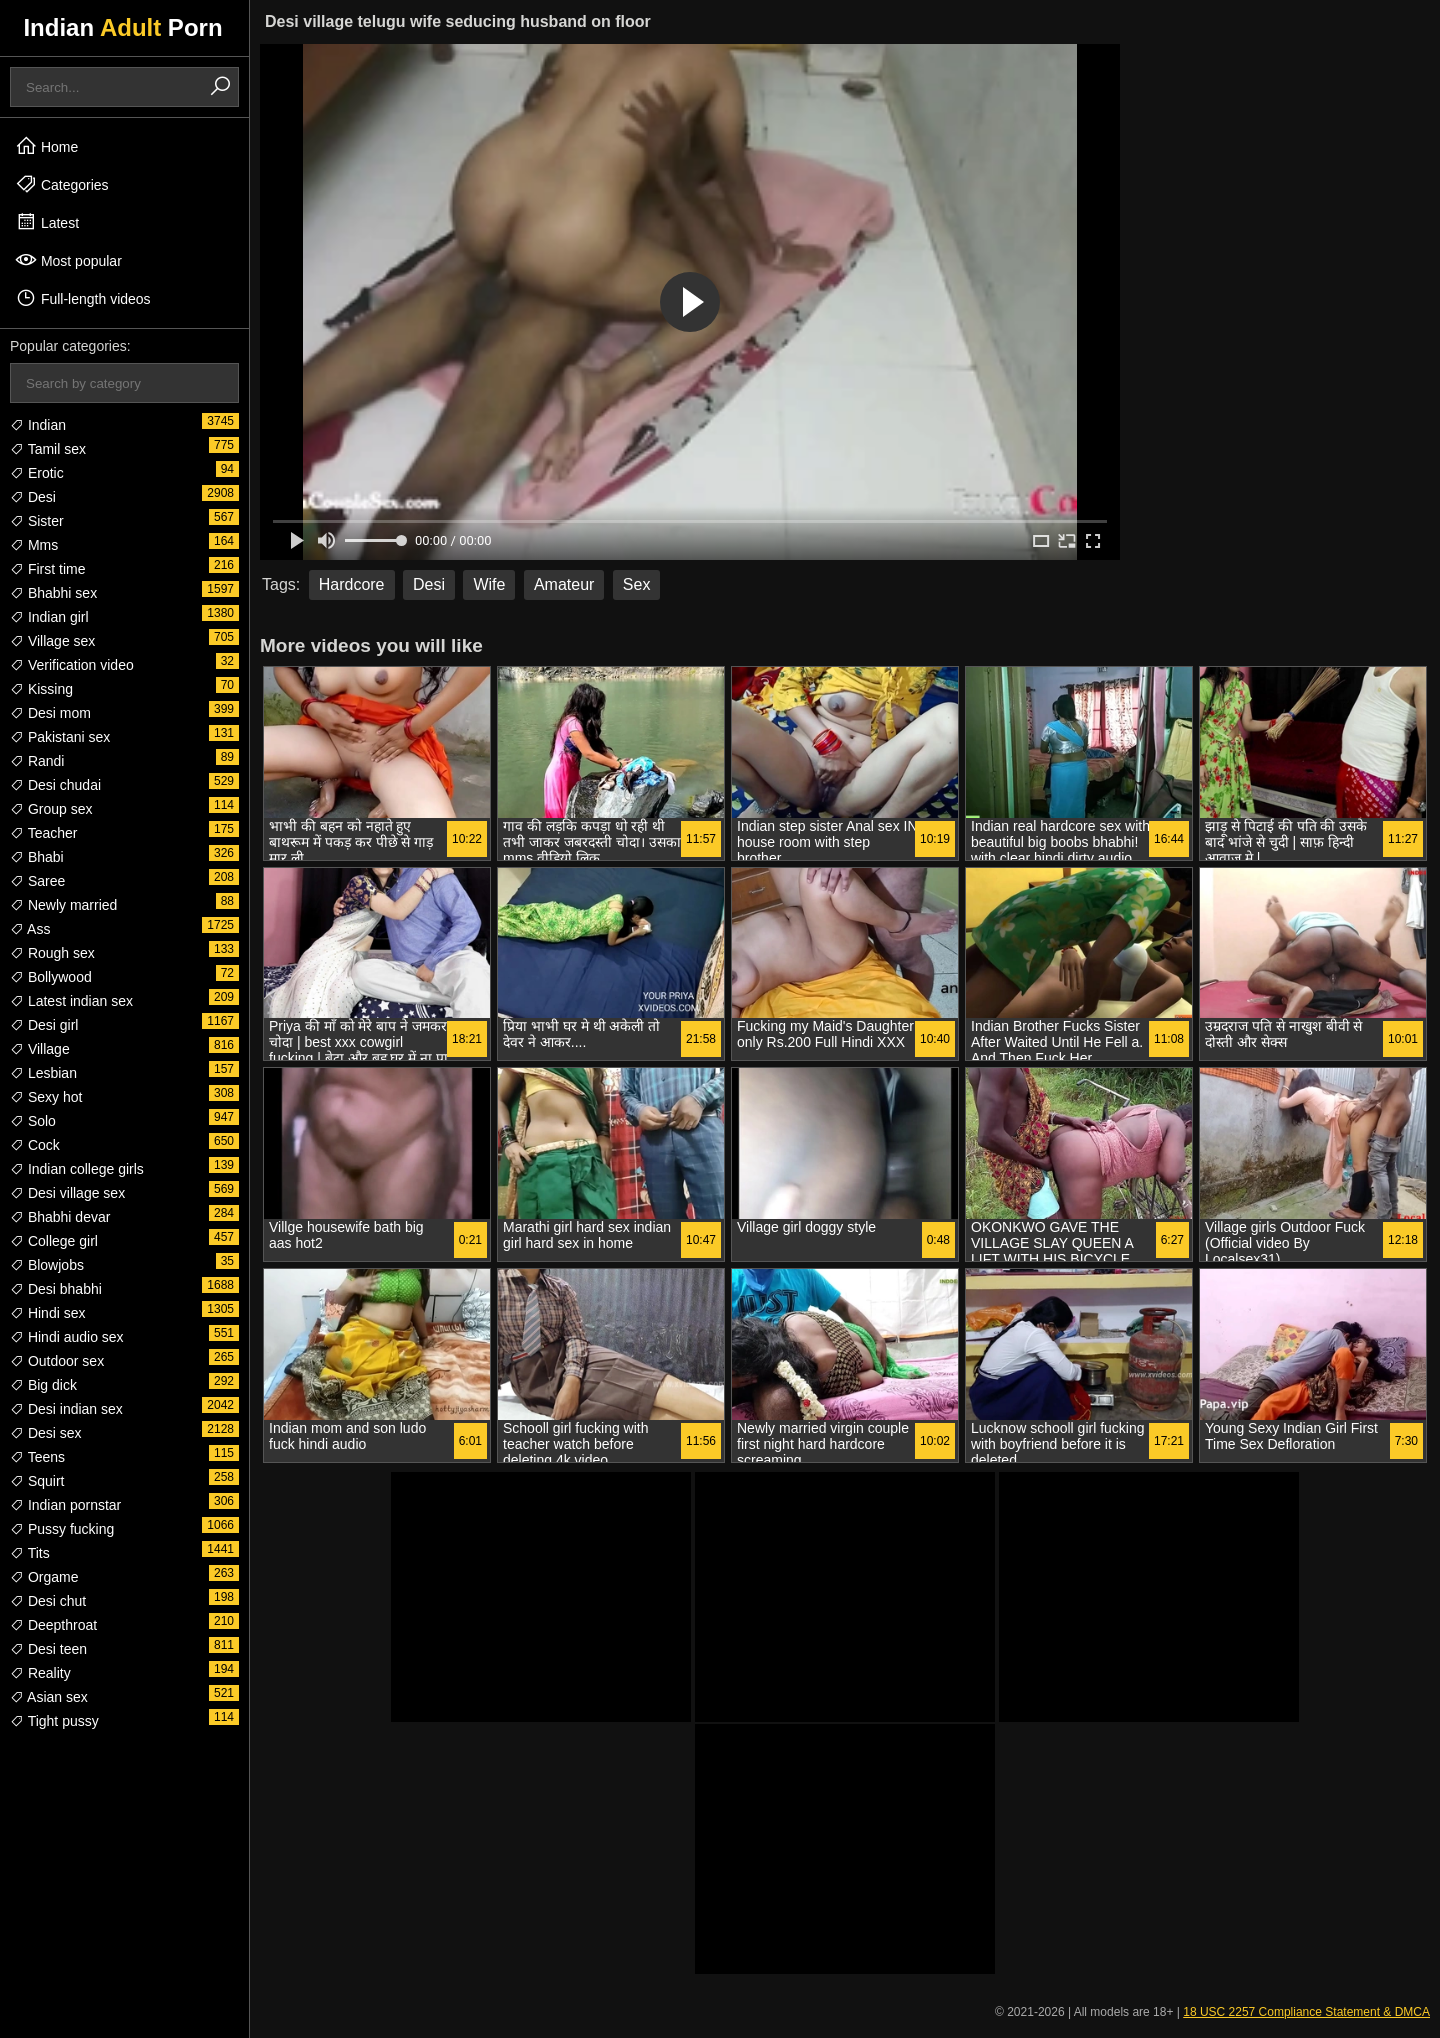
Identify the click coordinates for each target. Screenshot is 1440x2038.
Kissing (41, 689)
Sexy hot (46, 1097)
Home (46, 146)
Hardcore (352, 584)
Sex (637, 584)
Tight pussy (54, 1721)
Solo (33, 1121)
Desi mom (50, 713)
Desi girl (44, 1025)
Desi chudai (55, 785)
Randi (37, 761)
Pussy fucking (62, 1529)
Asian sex (49, 1697)
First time (47, 569)
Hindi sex (47, 1313)
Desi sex (46, 1433)
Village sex (52, 641)
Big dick (43, 1385)
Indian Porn (122, 27)
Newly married (63, 905)
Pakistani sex (60, 737)
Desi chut (48, 1601)
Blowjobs (47, 1265)
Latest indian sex (71, 1001)
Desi (33, 497)
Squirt (37, 1481)
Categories (62, 184)
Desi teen (48, 1649)
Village (40, 1049)
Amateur (564, 584)
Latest (47, 222)
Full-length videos (83, 298)
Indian (38, 425)
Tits (30, 1553)
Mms (34, 545)
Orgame (44, 1577)
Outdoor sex (57, 1361)
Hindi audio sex (67, 1337)
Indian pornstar (65, 1505)
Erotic (37, 473)
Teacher (43, 833)
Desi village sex (67, 1193)
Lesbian (43, 1073)
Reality (40, 1673)
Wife (489, 584)
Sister (37, 521)
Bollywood (51, 977)
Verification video (72, 665)
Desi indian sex (66, 1409)
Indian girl (49, 617)
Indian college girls (77, 1169)
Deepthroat (53, 1625)
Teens (37, 1457)
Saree (37, 881)
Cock (35, 1145)
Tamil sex (48, 449)
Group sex (51, 809)
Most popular (68, 260)
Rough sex (52, 953)
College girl (54, 1241)
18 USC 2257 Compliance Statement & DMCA (1306, 2012)
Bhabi (37, 857)
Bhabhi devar (60, 1217)
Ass (30, 929)
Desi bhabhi (56, 1289)
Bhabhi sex (53, 593)
